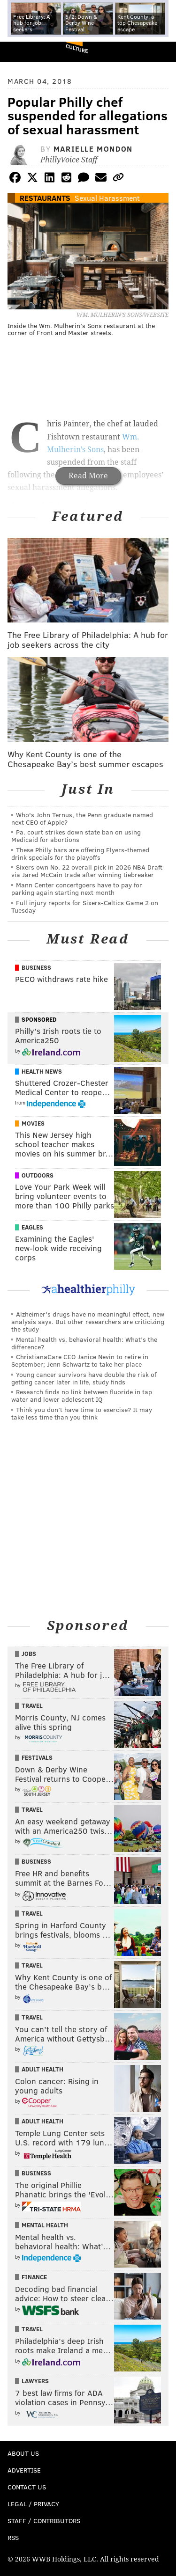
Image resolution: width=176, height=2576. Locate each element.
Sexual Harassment (107, 198)
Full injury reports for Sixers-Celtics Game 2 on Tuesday (84, 906)
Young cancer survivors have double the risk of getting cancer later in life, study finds (83, 1378)
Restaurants (45, 198)
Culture (77, 48)
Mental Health (45, 2225)
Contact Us (27, 2486)
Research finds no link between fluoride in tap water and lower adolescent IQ (81, 1395)
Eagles (32, 1227)
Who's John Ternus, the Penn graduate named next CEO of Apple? (82, 818)
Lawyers (35, 2381)
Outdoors (38, 1175)
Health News (42, 1071)
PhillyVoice (23, 51)
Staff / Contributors (44, 2520)
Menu (160, 51)
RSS (13, 2537)
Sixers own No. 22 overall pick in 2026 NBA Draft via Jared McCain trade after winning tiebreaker (86, 871)
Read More (88, 475)
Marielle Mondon (93, 149)
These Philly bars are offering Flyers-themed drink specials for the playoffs (80, 853)
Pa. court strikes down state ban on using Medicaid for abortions (76, 835)
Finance (34, 2277)
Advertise (24, 2470)
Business (36, 967)
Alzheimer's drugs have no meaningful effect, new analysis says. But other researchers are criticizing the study (87, 1321)
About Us (23, 2453)
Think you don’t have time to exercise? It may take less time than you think (81, 1413)
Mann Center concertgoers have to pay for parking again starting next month (76, 888)
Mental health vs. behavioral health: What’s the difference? (84, 1343)
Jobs (29, 1653)
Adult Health (42, 2069)
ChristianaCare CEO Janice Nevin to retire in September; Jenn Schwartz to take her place (79, 1360)
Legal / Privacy (33, 2503)
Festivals (37, 1757)
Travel (32, 1705)
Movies (33, 1123)
